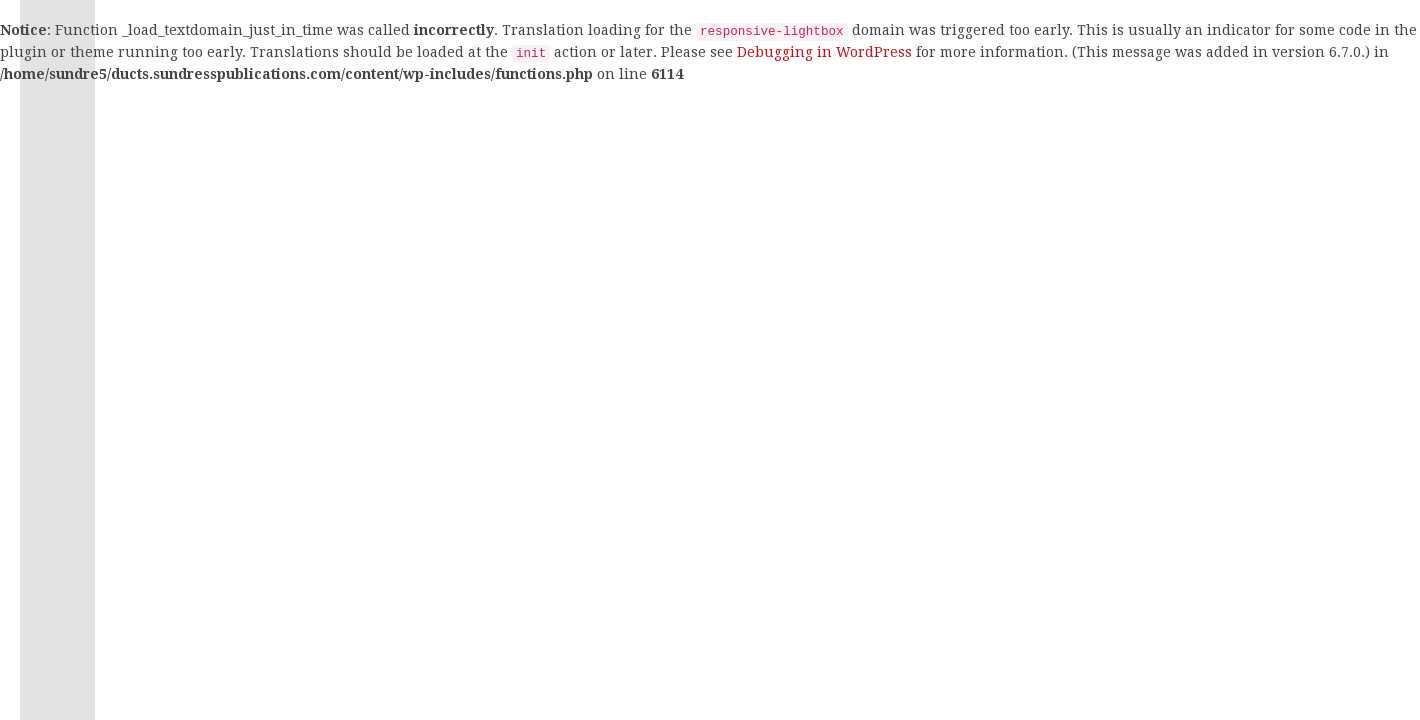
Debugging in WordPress (824, 52)
